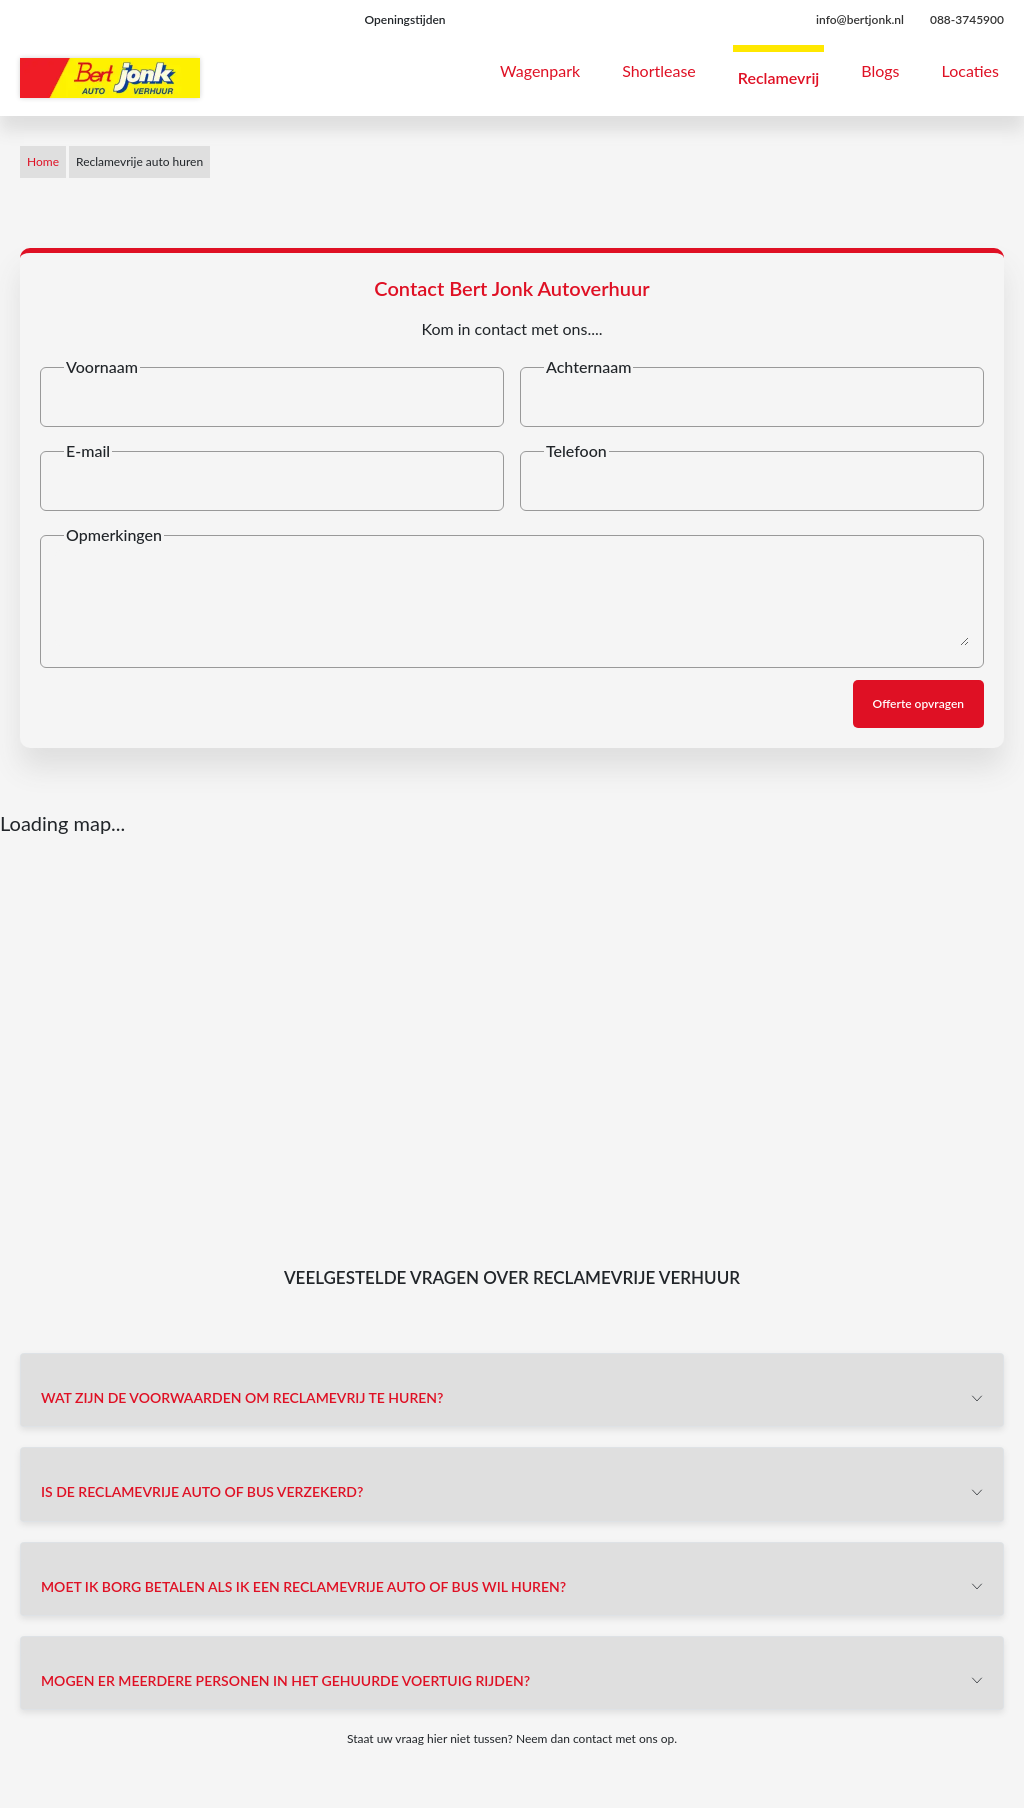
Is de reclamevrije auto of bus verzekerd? (202, 1491)
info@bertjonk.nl (860, 19)
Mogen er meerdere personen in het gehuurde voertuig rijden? (285, 1680)
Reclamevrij (779, 77)
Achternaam (588, 366)
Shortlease (659, 70)
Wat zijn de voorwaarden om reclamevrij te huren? (242, 1397)
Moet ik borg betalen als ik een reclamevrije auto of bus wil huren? (303, 1586)
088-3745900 (967, 19)
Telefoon (576, 450)
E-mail (88, 450)
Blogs (880, 70)
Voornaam (102, 366)
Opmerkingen (114, 534)
